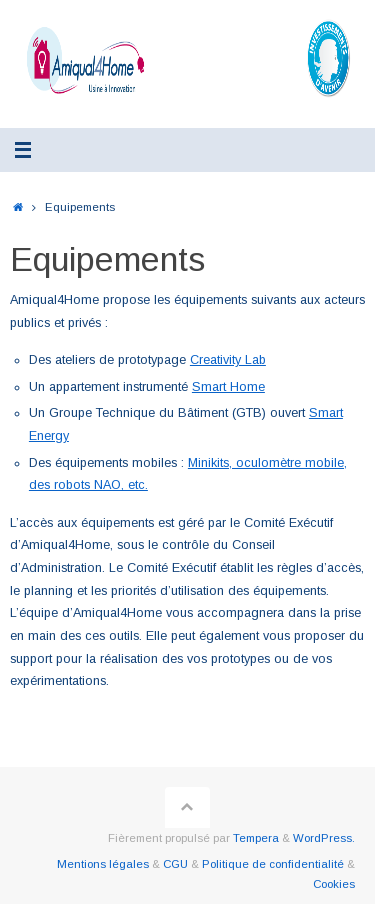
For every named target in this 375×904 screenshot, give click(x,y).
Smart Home (228, 387)
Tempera (256, 838)
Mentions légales (103, 864)
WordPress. (324, 838)
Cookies (334, 884)
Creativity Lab (228, 360)
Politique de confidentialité (273, 864)
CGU (175, 864)
